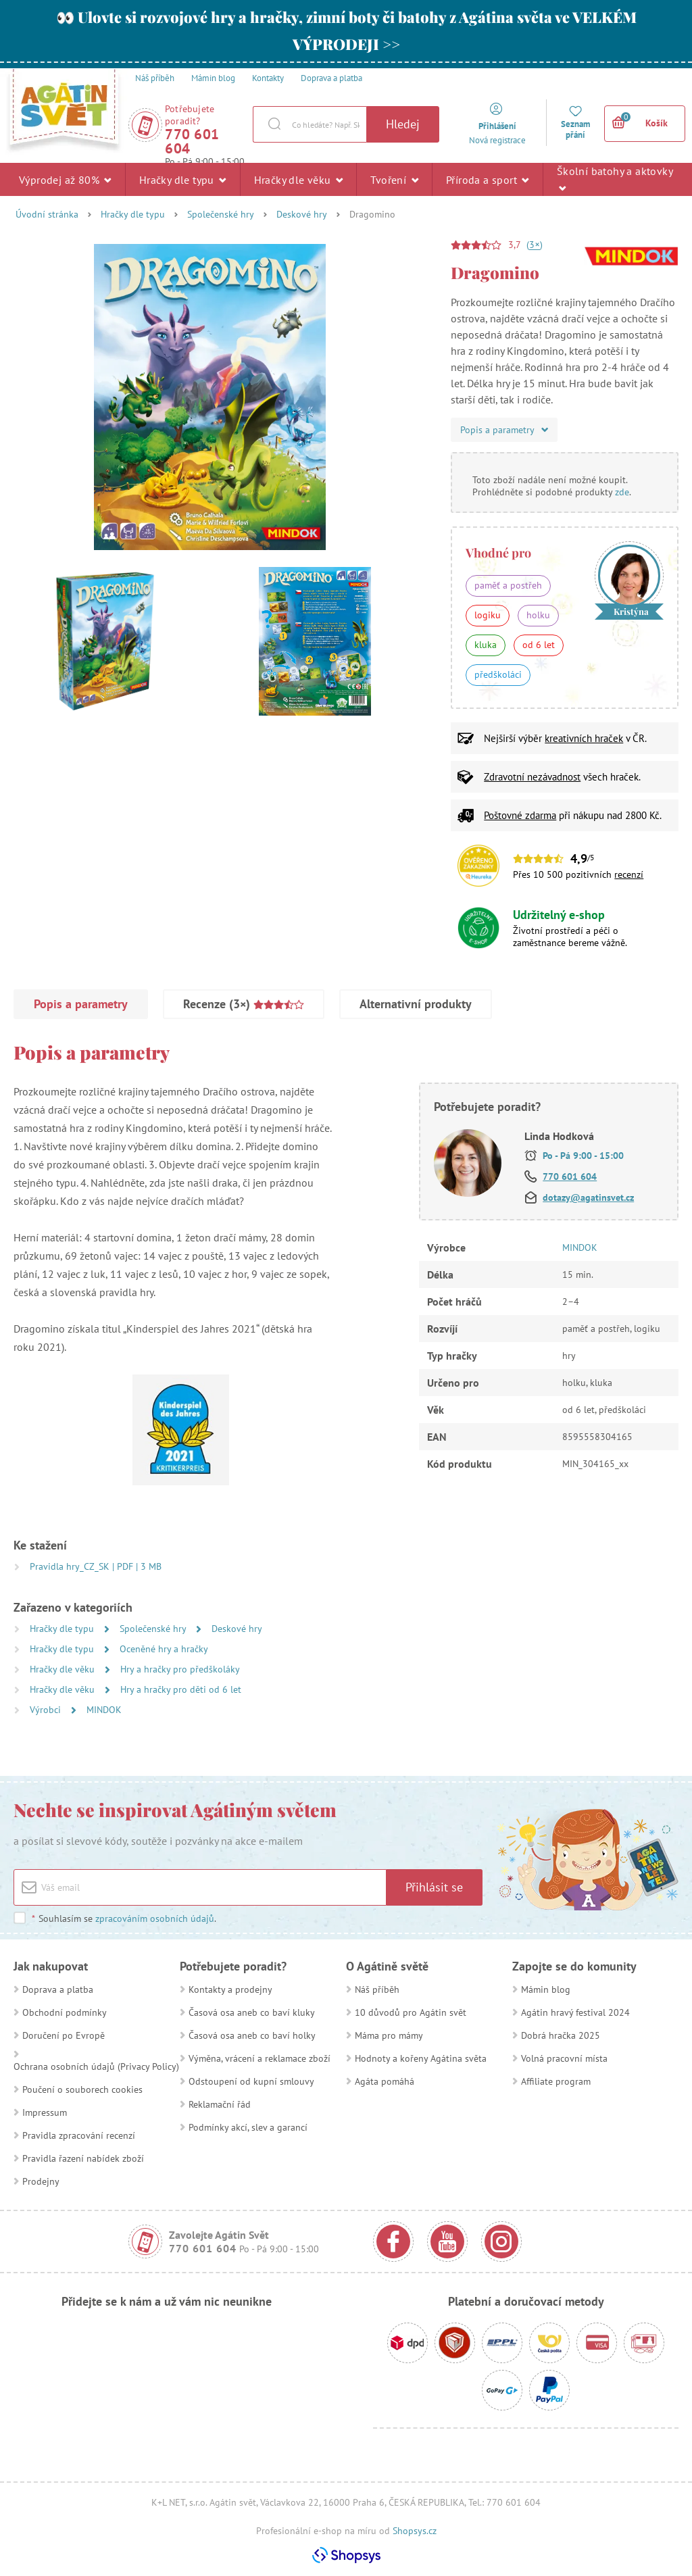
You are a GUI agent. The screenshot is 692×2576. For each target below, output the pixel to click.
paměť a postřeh (508, 585)
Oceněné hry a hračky (164, 1649)
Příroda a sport (487, 179)
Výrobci (47, 1710)
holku (538, 615)
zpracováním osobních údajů (154, 1918)
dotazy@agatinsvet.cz (588, 1197)
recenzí (628, 874)
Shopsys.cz (415, 2531)
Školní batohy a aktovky (614, 178)
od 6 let (538, 645)
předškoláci (498, 674)
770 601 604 (192, 141)
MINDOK (104, 1710)
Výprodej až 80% (65, 179)
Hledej (403, 124)
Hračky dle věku (298, 179)
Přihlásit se (434, 1887)
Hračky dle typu (182, 179)
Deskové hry (301, 214)
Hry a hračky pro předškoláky (180, 1669)
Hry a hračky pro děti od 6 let (180, 1689)
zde (622, 492)
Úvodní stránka (47, 214)
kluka (485, 645)
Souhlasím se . (123, 1918)
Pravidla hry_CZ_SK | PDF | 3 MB (96, 1566)
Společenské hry (220, 214)
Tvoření (394, 179)
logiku (487, 615)
